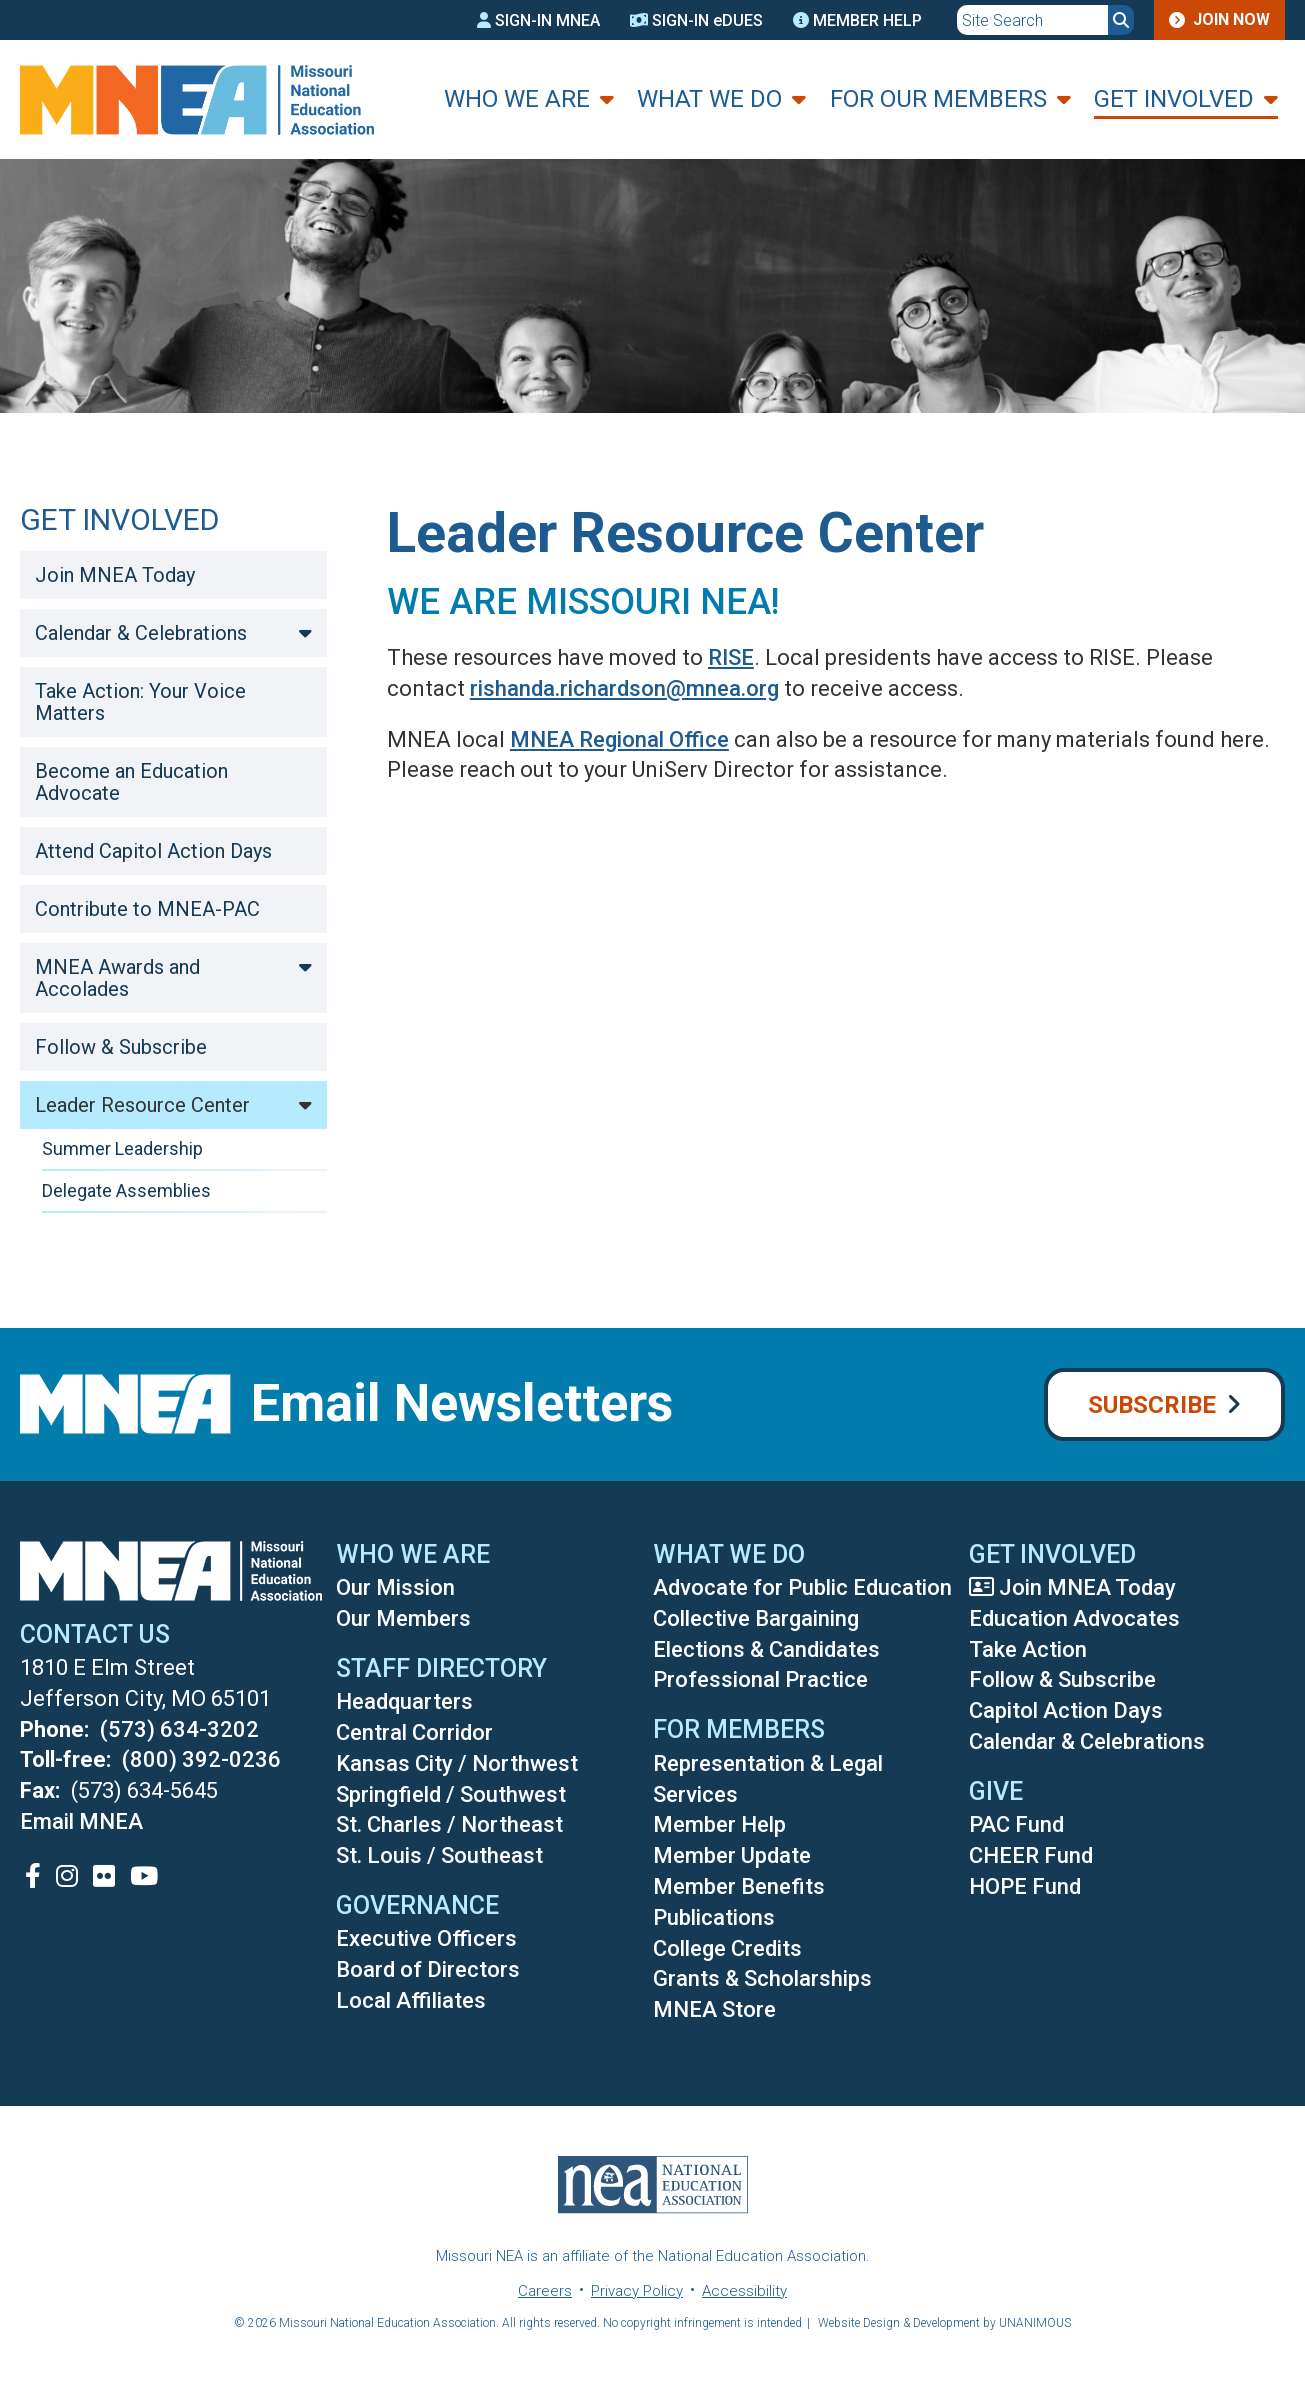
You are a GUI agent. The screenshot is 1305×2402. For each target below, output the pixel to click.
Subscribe (1152, 1405)
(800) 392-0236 (201, 1759)
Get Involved (1174, 99)
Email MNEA (81, 1821)
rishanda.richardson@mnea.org (624, 688)
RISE (731, 657)
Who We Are (517, 99)
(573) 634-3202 (179, 1729)
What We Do (709, 99)
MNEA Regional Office (619, 739)
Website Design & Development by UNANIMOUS (944, 2323)
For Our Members (938, 99)
